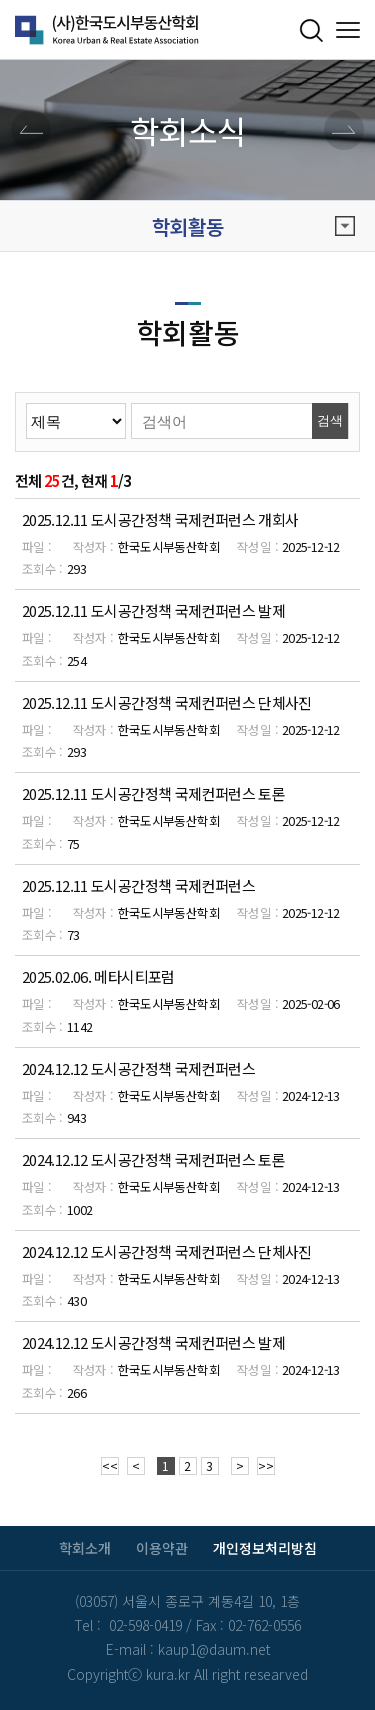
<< (110, 1465)
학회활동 (254, 226)
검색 (330, 420)
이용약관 (162, 1548)
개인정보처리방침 (265, 1548)
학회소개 (85, 1548)
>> (266, 1465)
